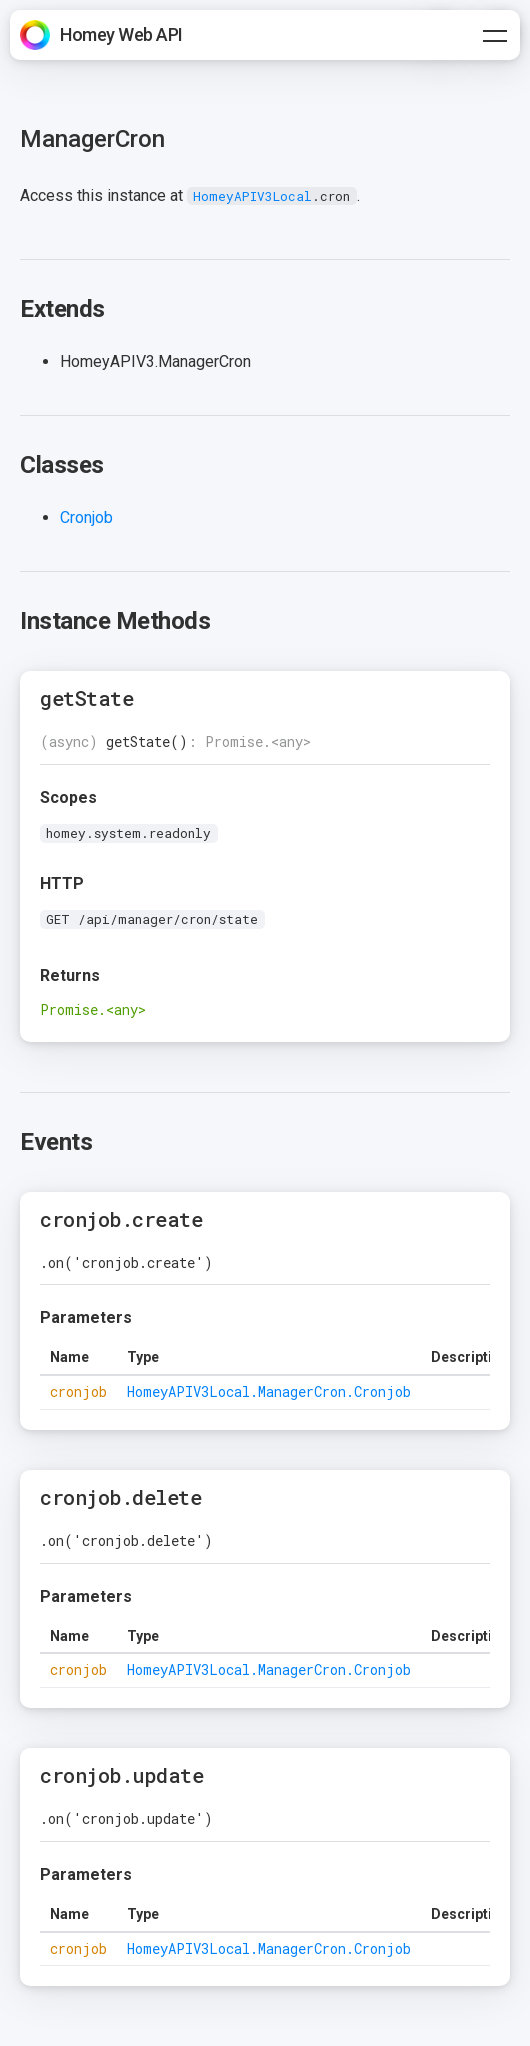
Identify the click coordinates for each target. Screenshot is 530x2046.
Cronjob (86, 517)
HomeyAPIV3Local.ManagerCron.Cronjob (269, 1391)
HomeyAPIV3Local (252, 196)
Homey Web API (121, 34)
